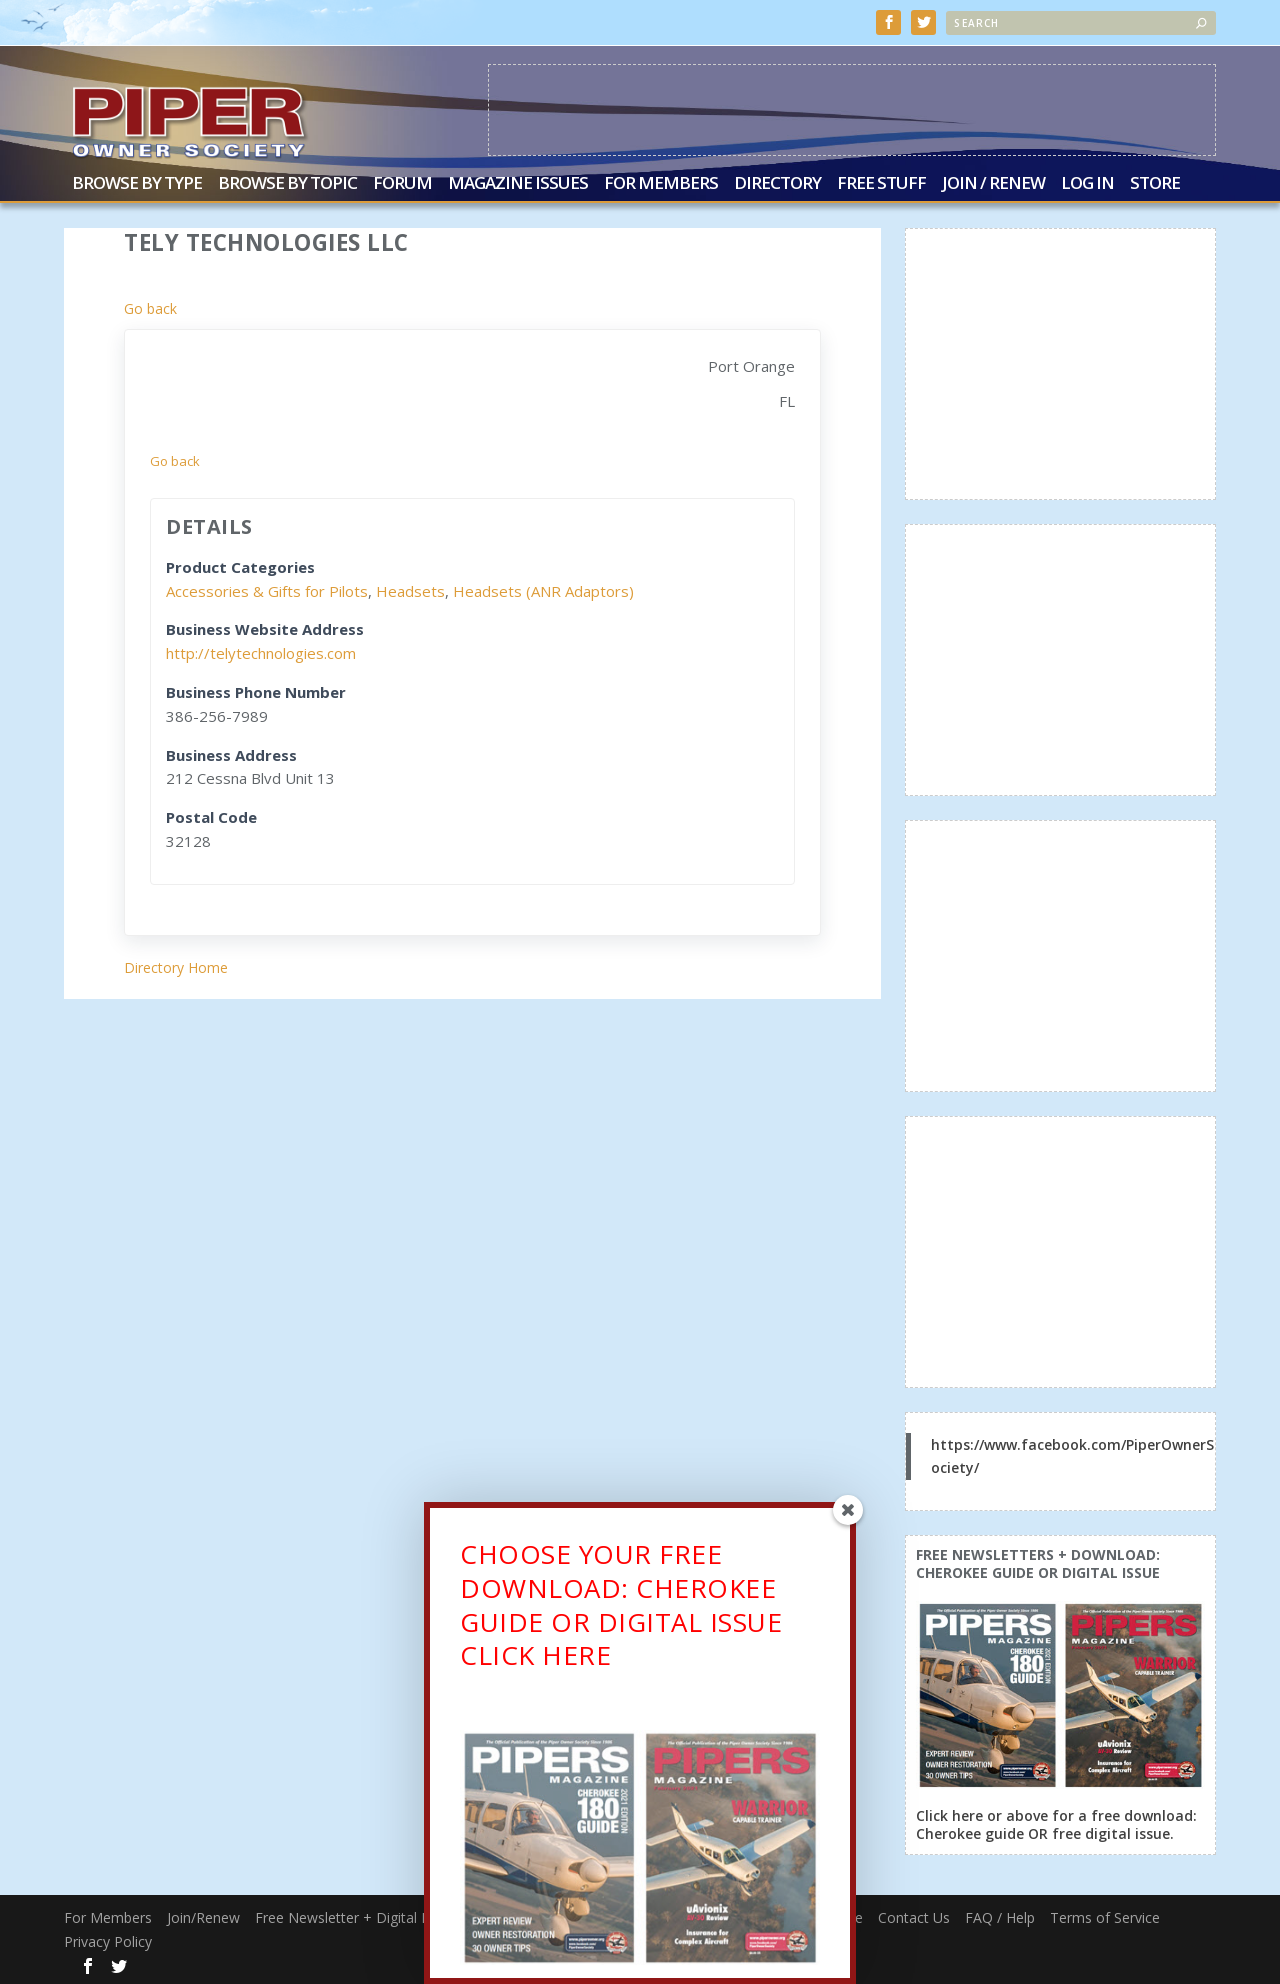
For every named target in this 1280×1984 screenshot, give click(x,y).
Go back (150, 306)
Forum (402, 182)
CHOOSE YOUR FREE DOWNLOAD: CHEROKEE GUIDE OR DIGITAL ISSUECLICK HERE (621, 1608)
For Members (661, 182)
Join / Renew (993, 182)
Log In (1087, 182)
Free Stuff (881, 182)
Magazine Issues (518, 182)
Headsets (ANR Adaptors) (543, 589)
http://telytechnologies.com (261, 651)
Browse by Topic (287, 182)
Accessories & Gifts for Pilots (267, 589)
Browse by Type (137, 182)
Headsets (410, 589)
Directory (777, 182)
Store (1155, 182)
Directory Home (176, 965)
